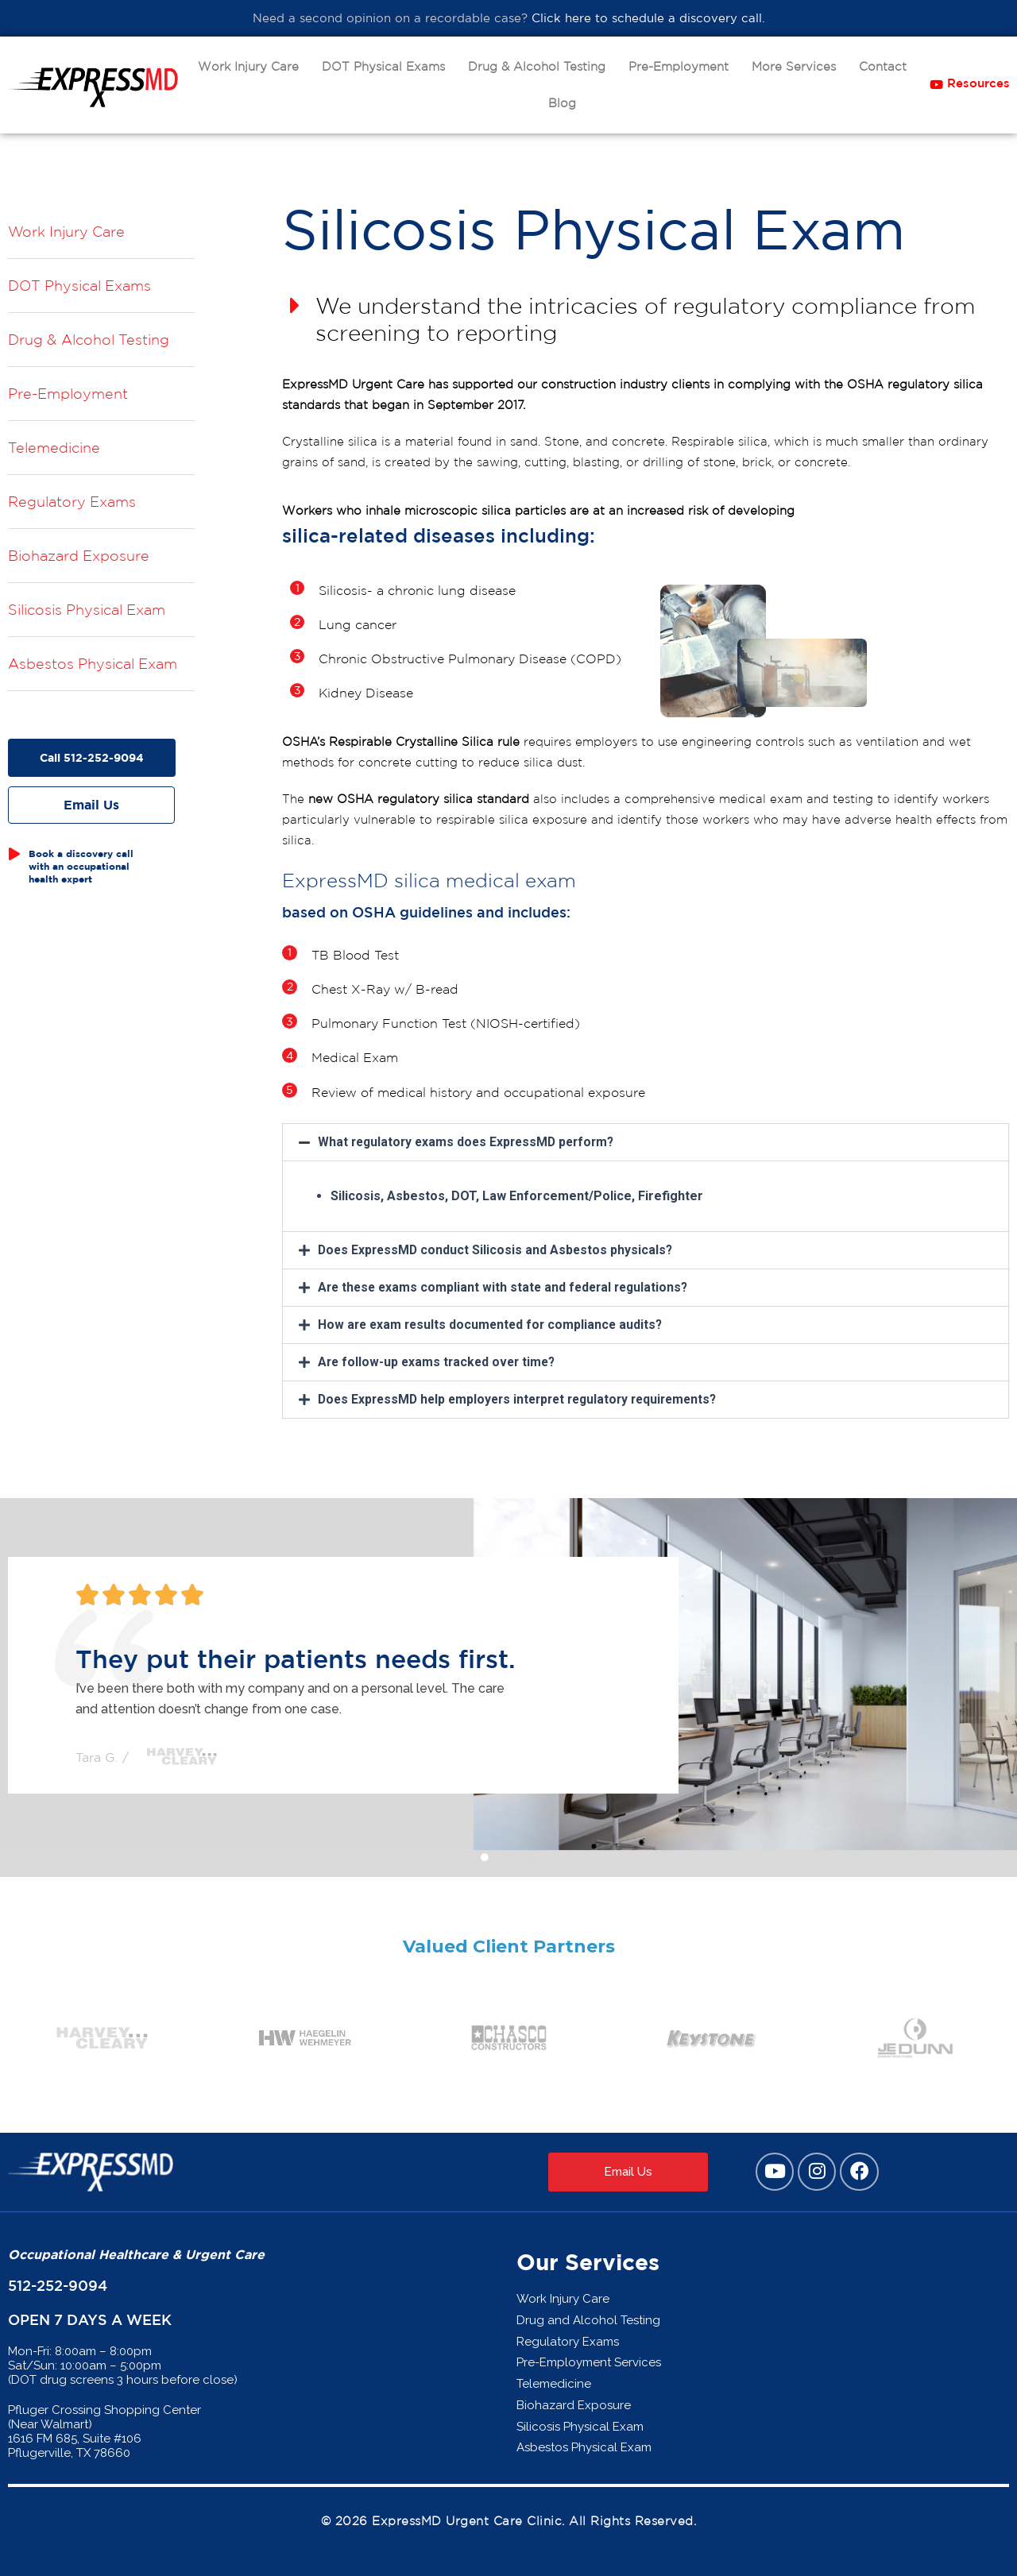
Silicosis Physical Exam (86, 609)
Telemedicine (54, 447)
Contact (883, 66)
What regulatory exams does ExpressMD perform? (471, 1143)
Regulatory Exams (72, 501)
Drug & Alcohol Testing (536, 66)
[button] (645, 1144)
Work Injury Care (248, 66)
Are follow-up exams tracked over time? (440, 1362)
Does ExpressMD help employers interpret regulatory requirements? (526, 1400)
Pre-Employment (678, 66)
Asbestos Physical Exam (92, 663)
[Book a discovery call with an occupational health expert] (14, 853)
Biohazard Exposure (78, 555)
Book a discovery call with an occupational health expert (81, 865)
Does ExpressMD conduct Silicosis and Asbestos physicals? (498, 1250)
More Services (794, 66)
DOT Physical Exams (383, 66)
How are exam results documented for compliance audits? (494, 1325)
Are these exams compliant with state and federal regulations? (508, 1288)
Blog (562, 103)
